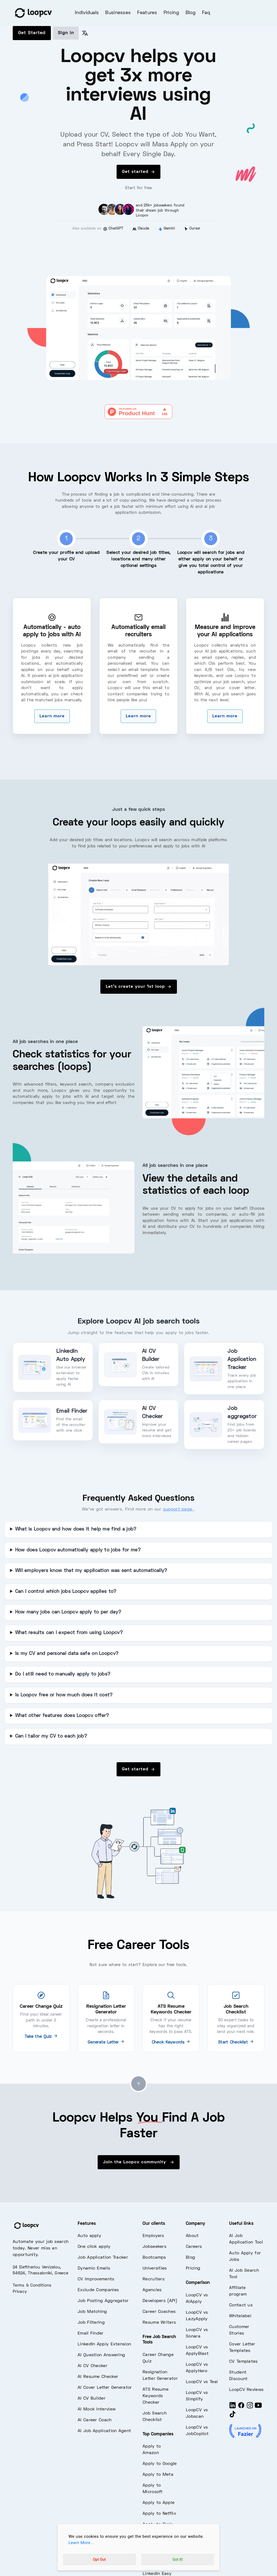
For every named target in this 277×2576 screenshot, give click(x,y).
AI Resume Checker (98, 2377)
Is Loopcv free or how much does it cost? (64, 1695)
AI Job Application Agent (104, 2431)
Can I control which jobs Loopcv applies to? (66, 1592)
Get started (138, 172)
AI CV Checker (92, 2366)
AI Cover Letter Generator (105, 2388)
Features (147, 13)
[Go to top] (138, 2083)
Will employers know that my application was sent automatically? (91, 1571)
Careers (194, 2247)
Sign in (66, 33)
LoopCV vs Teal (202, 2382)
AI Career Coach (95, 2420)
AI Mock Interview (97, 2409)
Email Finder (91, 2333)
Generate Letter (106, 2042)
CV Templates (243, 2362)
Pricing (171, 13)
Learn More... (81, 2542)
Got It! (178, 2559)
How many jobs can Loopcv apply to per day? (68, 1612)
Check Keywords (171, 2042)
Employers (153, 2236)
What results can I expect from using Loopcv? (69, 1633)
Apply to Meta (158, 2475)
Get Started (31, 33)
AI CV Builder (91, 2398)
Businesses (118, 13)
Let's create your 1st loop (139, 986)
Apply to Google (160, 2464)
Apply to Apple (158, 2503)
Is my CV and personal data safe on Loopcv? (67, 1654)
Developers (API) (160, 2301)
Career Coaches (159, 2312)
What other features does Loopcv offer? (62, 1716)
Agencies (152, 2290)
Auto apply (89, 2236)
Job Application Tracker (103, 2257)
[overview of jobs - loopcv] (138, 914)
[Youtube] (258, 2408)
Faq (206, 13)
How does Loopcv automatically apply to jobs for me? (78, 1550)
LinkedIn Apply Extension (104, 2344)
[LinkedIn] (232, 2408)
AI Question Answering (101, 2355)
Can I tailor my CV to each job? (51, 1736)
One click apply (94, 2247)
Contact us (241, 2305)
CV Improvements (96, 2279)
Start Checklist (236, 2042)
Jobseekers (154, 2247)
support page (178, 1509)
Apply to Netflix (159, 2514)
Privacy (20, 2292)
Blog (191, 13)
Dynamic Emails (94, 2268)
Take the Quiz (41, 2037)
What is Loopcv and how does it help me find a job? (76, 1529)
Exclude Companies (98, 2290)
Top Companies (158, 2434)
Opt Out (99, 2559)
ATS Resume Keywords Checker (156, 2396)
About (192, 2236)
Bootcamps (154, 2257)
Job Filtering (91, 2323)
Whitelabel (240, 2316)
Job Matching (92, 2312)
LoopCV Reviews (246, 2390)
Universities (155, 2268)
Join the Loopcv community (138, 2162)
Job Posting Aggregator (103, 2301)
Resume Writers (159, 2323)
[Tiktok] (232, 2417)
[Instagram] (249, 2408)
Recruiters (153, 2279)
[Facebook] (241, 2408)
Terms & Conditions (32, 2285)
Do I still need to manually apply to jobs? (63, 1674)
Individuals (87, 13)
